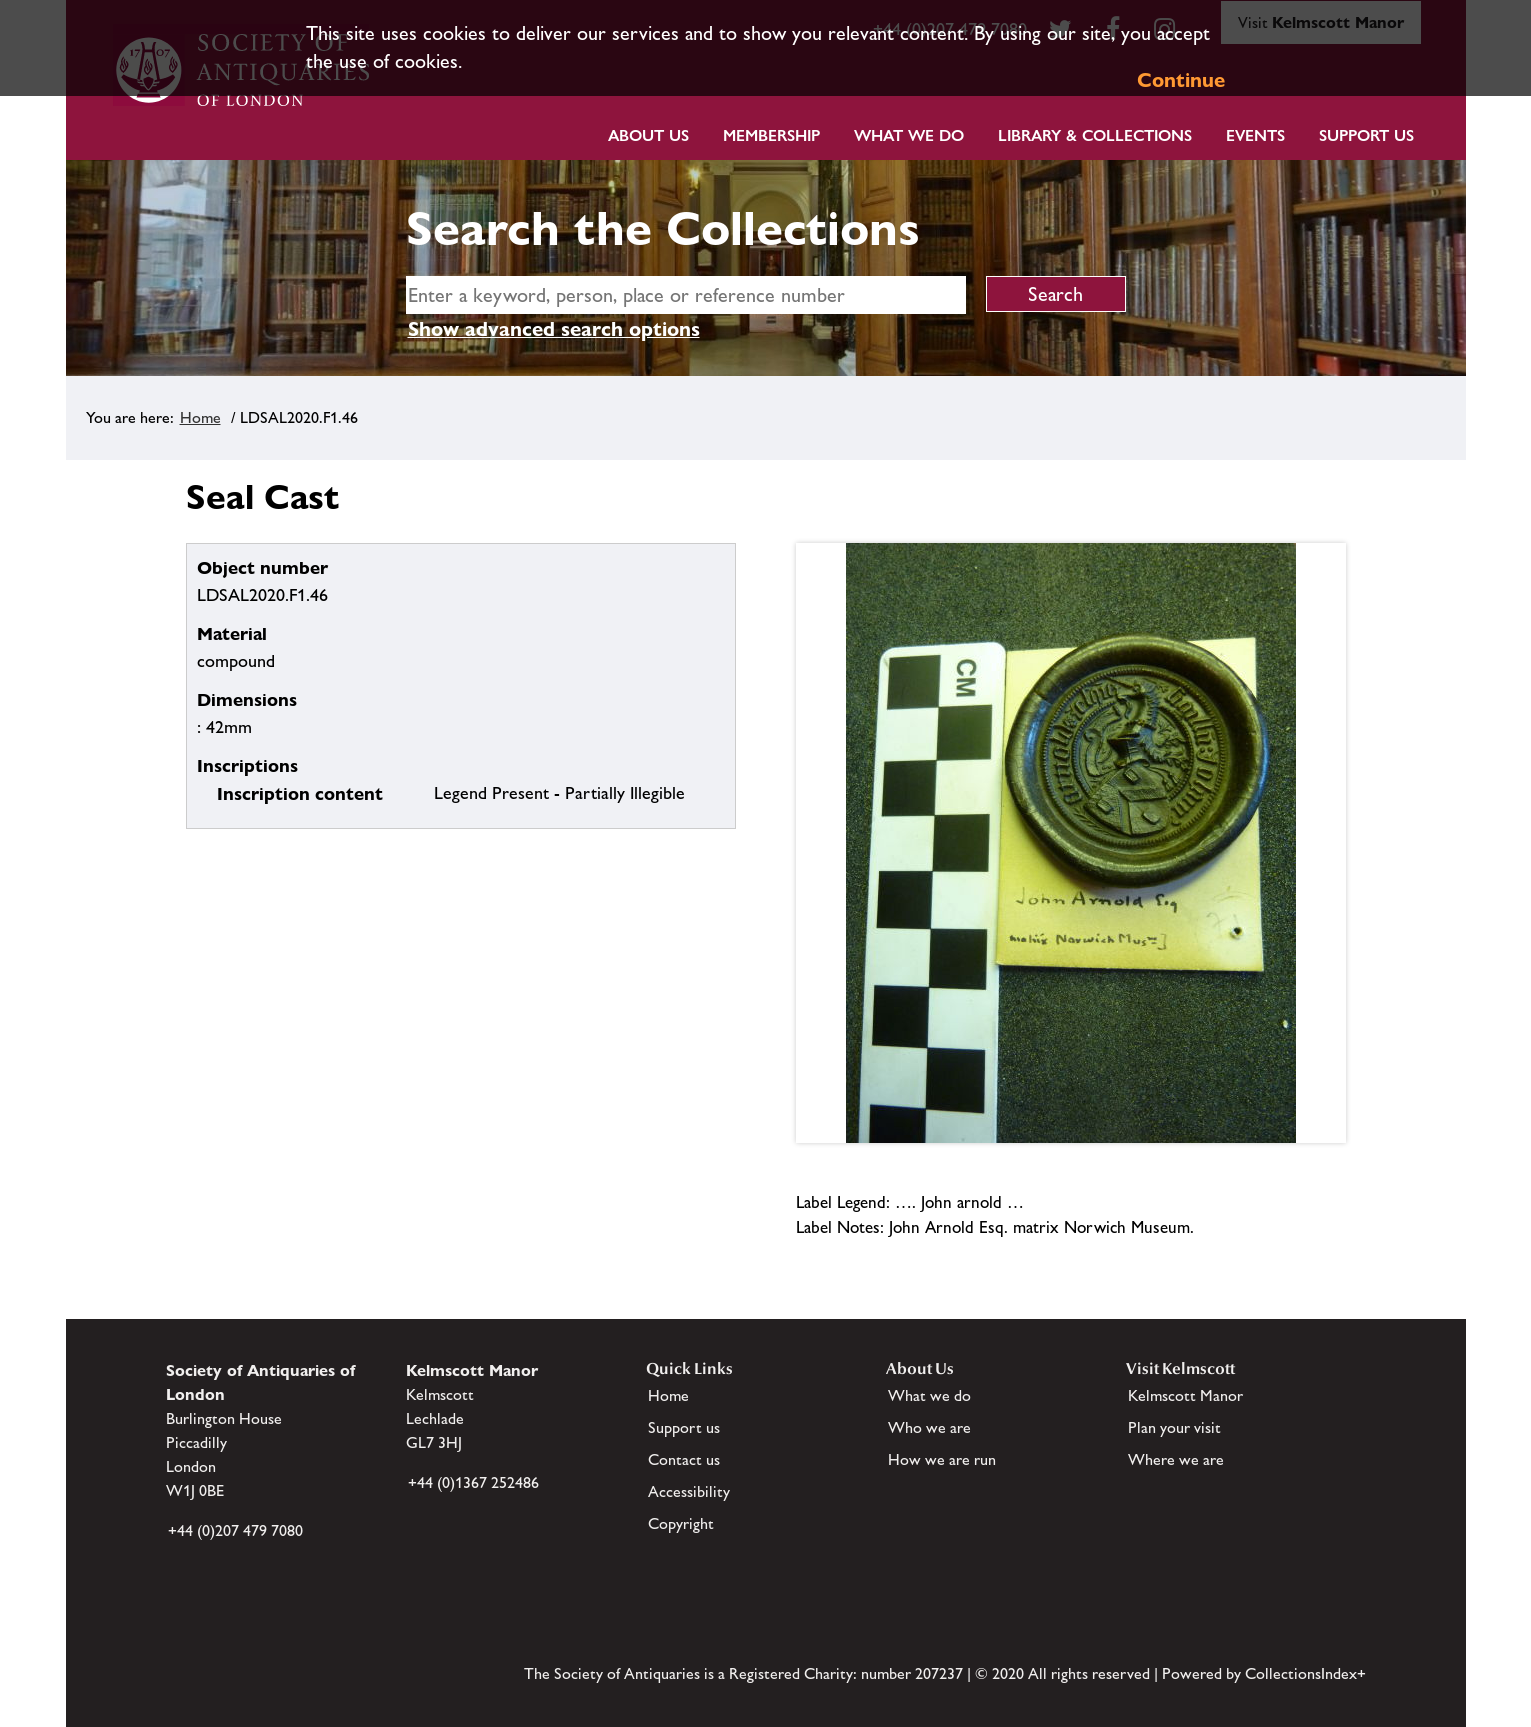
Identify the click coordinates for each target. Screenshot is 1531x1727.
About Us (648, 135)
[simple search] (686, 295)
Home (200, 417)
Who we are (929, 1427)
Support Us (1366, 135)
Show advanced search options (554, 329)
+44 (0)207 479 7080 (235, 1530)
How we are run (942, 1459)
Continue (1181, 80)
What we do (909, 135)
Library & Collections (1095, 135)
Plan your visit (1174, 1427)
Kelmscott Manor (1185, 1395)
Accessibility (689, 1491)
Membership (771, 135)
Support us (684, 1427)
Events (1255, 135)
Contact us (684, 1459)
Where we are (1176, 1459)
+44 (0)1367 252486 (473, 1482)
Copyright (681, 1523)
